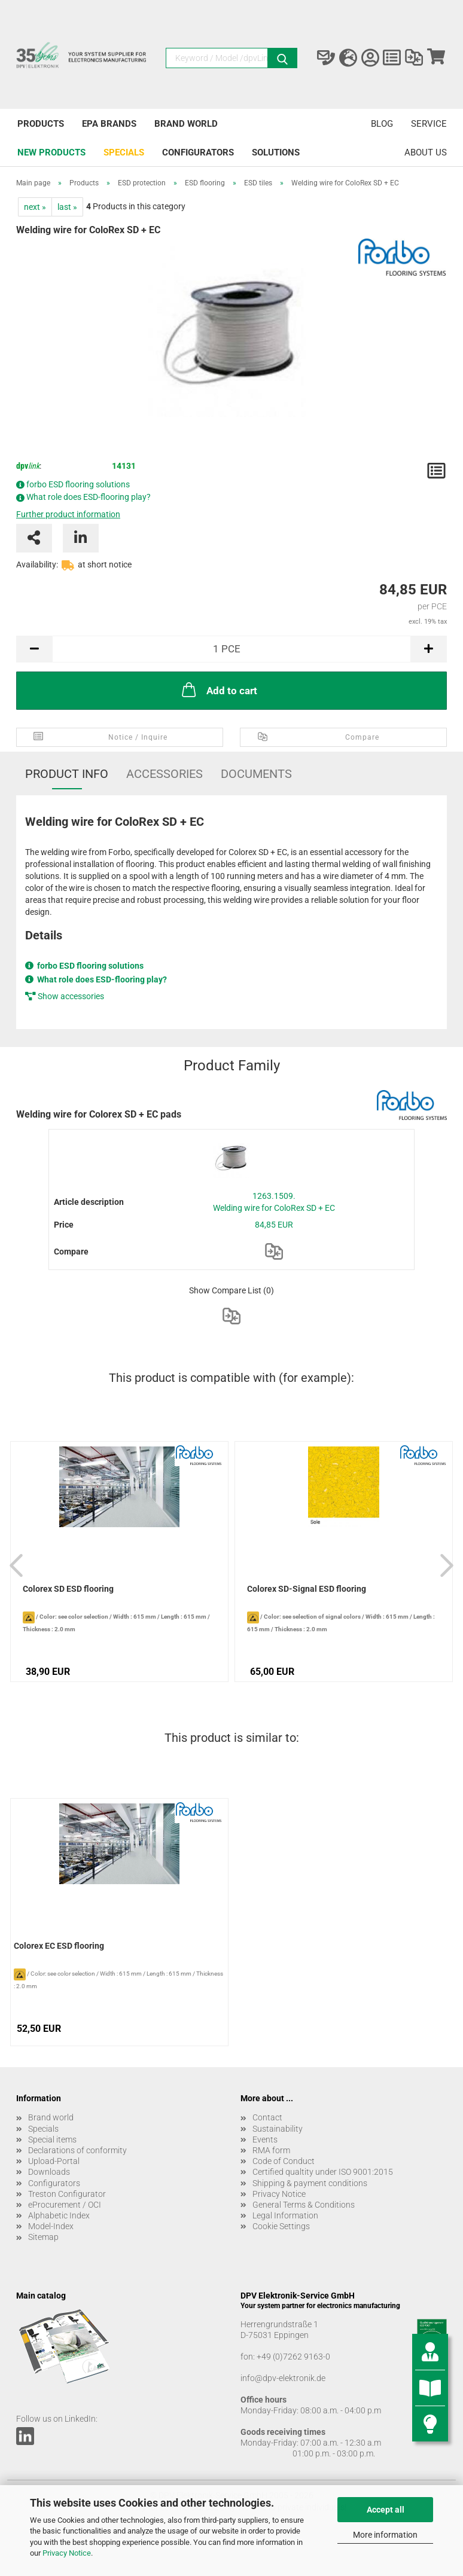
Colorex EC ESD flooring (59, 1946)
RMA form (271, 2150)
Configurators (198, 152)
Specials (123, 152)
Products (40, 123)
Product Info (66, 774)
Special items (52, 2139)
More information (385, 2535)
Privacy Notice (66, 2552)
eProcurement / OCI (64, 2204)
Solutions (276, 152)
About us (425, 152)
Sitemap (43, 2237)
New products (51, 152)
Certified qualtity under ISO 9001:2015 (322, 2172)
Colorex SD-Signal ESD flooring (306, 1589)
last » (67, 207)
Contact (267, 2117)
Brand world (186, 123)
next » (35, 207)
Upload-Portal (54, 2161)
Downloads (49, 2172)
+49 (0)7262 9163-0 (293, 2356)
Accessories (164, 774)
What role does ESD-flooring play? (88, 497)
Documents (256, 774)
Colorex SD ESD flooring (68, 1589)
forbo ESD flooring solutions (78, 484)
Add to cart (218, 689)
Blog (382, 123)
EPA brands (109, 123)
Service (429, 123)
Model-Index (51, 2226)
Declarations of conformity (77, 2150)
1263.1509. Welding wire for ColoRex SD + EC (274, 1202)
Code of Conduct (283, 2161)
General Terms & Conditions (303, 2204)
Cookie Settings (281, 2226)
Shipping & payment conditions (309, 2183)
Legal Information (285, 2215)
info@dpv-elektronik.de (282, 2378)
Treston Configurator (67, 2194)
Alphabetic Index (59, 2215)
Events (265, 2139)
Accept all (385, 2509)
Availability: (37, 564)
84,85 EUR (274, 1224)
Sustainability (277, 2129)
